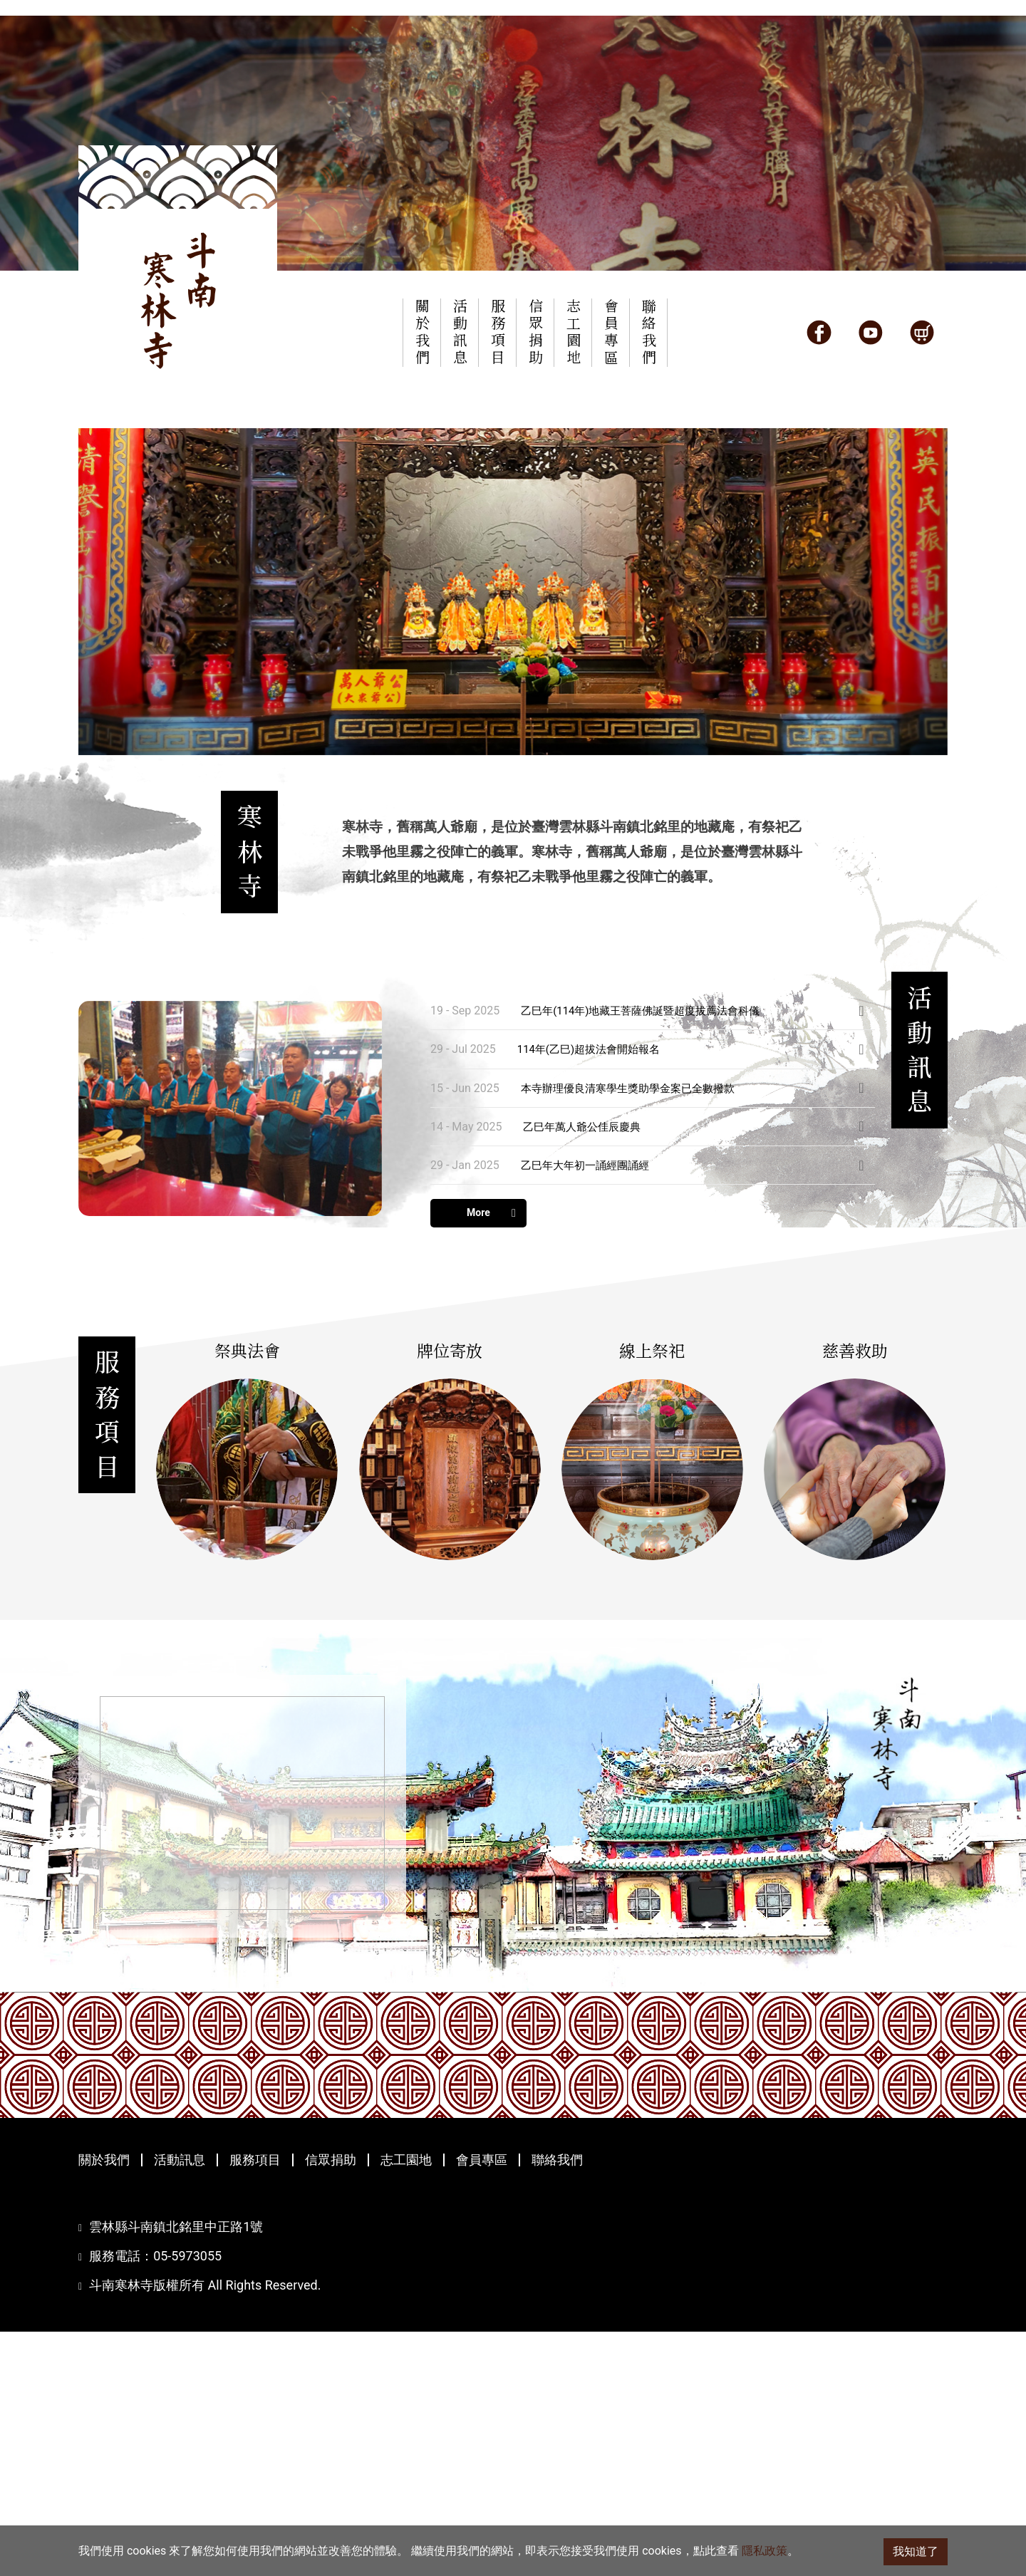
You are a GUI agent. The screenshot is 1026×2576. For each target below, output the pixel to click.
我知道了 (915, 2551)
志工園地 (406, 2404)
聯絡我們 (557, 2404)
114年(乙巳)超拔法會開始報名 (593, 1225)
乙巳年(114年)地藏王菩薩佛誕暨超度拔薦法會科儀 (648, 1187)
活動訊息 (179, 2404)
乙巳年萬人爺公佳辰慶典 (585, 1303)
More (491, 1389)
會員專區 (481, 2404)
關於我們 (104, 2404)
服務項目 (255, 2404)
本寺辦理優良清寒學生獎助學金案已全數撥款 (635, 1264)
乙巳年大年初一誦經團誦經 (589, 1342)
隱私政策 (764, 2551)
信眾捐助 (330, 2404)
